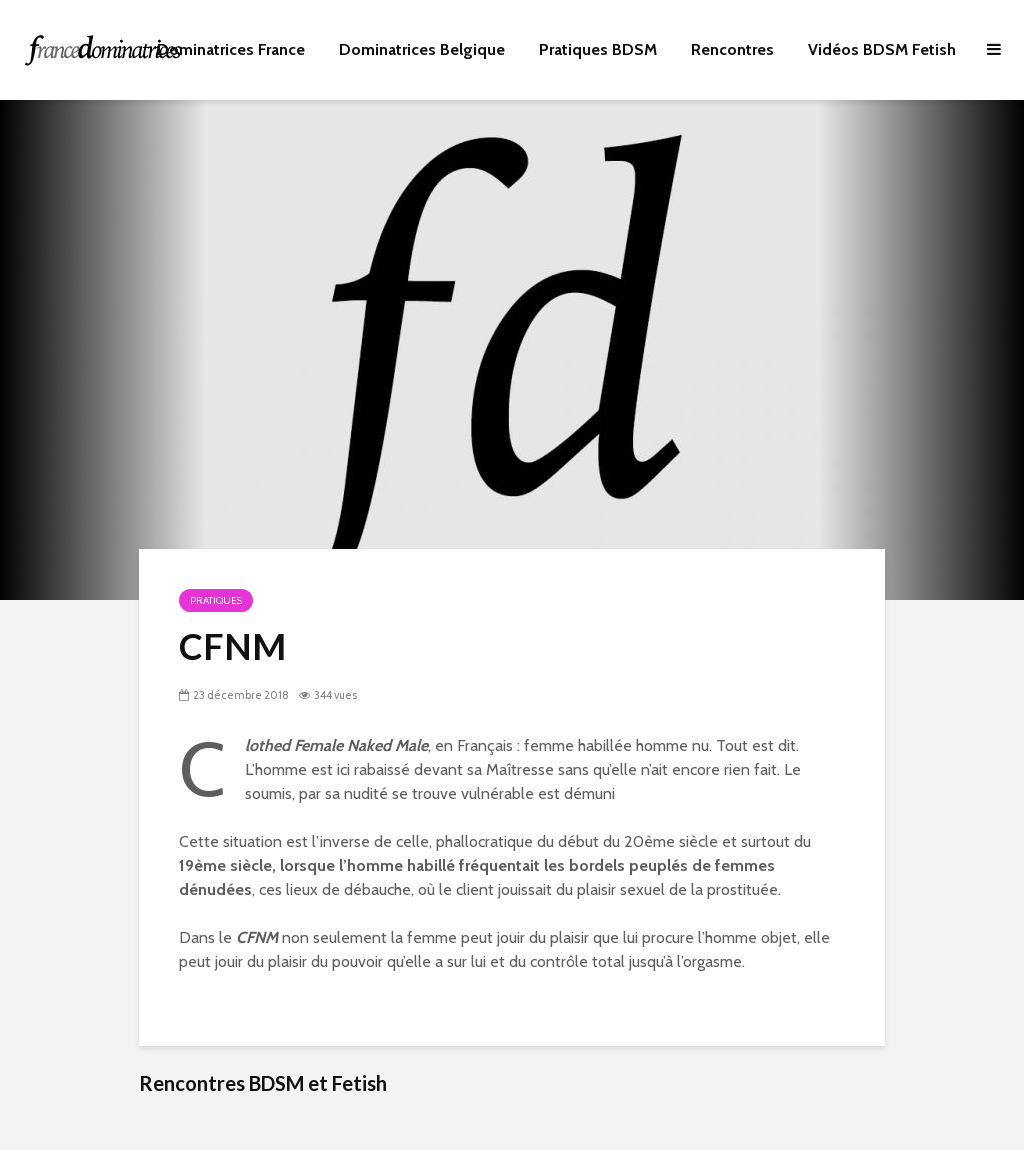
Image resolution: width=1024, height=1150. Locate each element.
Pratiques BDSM (598, 49)
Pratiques (216, 600)
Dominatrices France (231, 49)
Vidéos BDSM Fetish (882, 49)
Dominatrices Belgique (422, 49)
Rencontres (732, 49)
